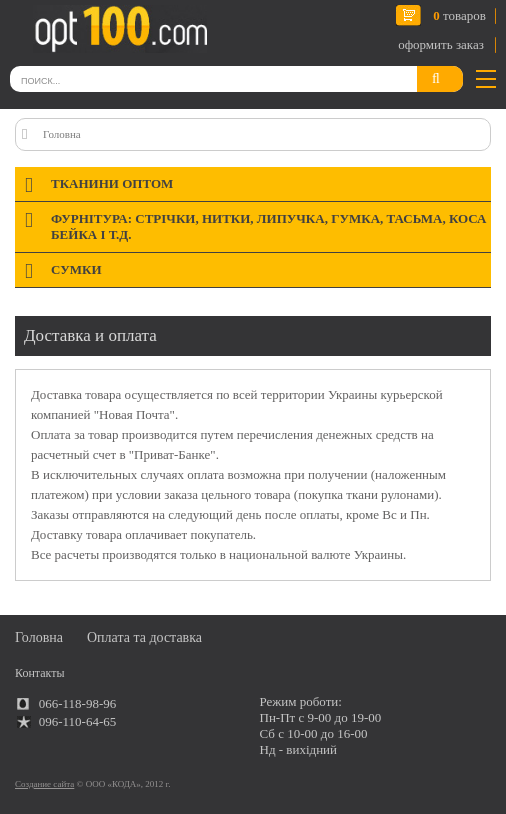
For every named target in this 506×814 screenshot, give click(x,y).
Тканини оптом (112, 183)
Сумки (76, 269)
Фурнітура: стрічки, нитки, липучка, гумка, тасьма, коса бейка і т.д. (268, 226)
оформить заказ (441, 44)
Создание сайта (44, 784)
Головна (62, 134)
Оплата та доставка (144, 637)
